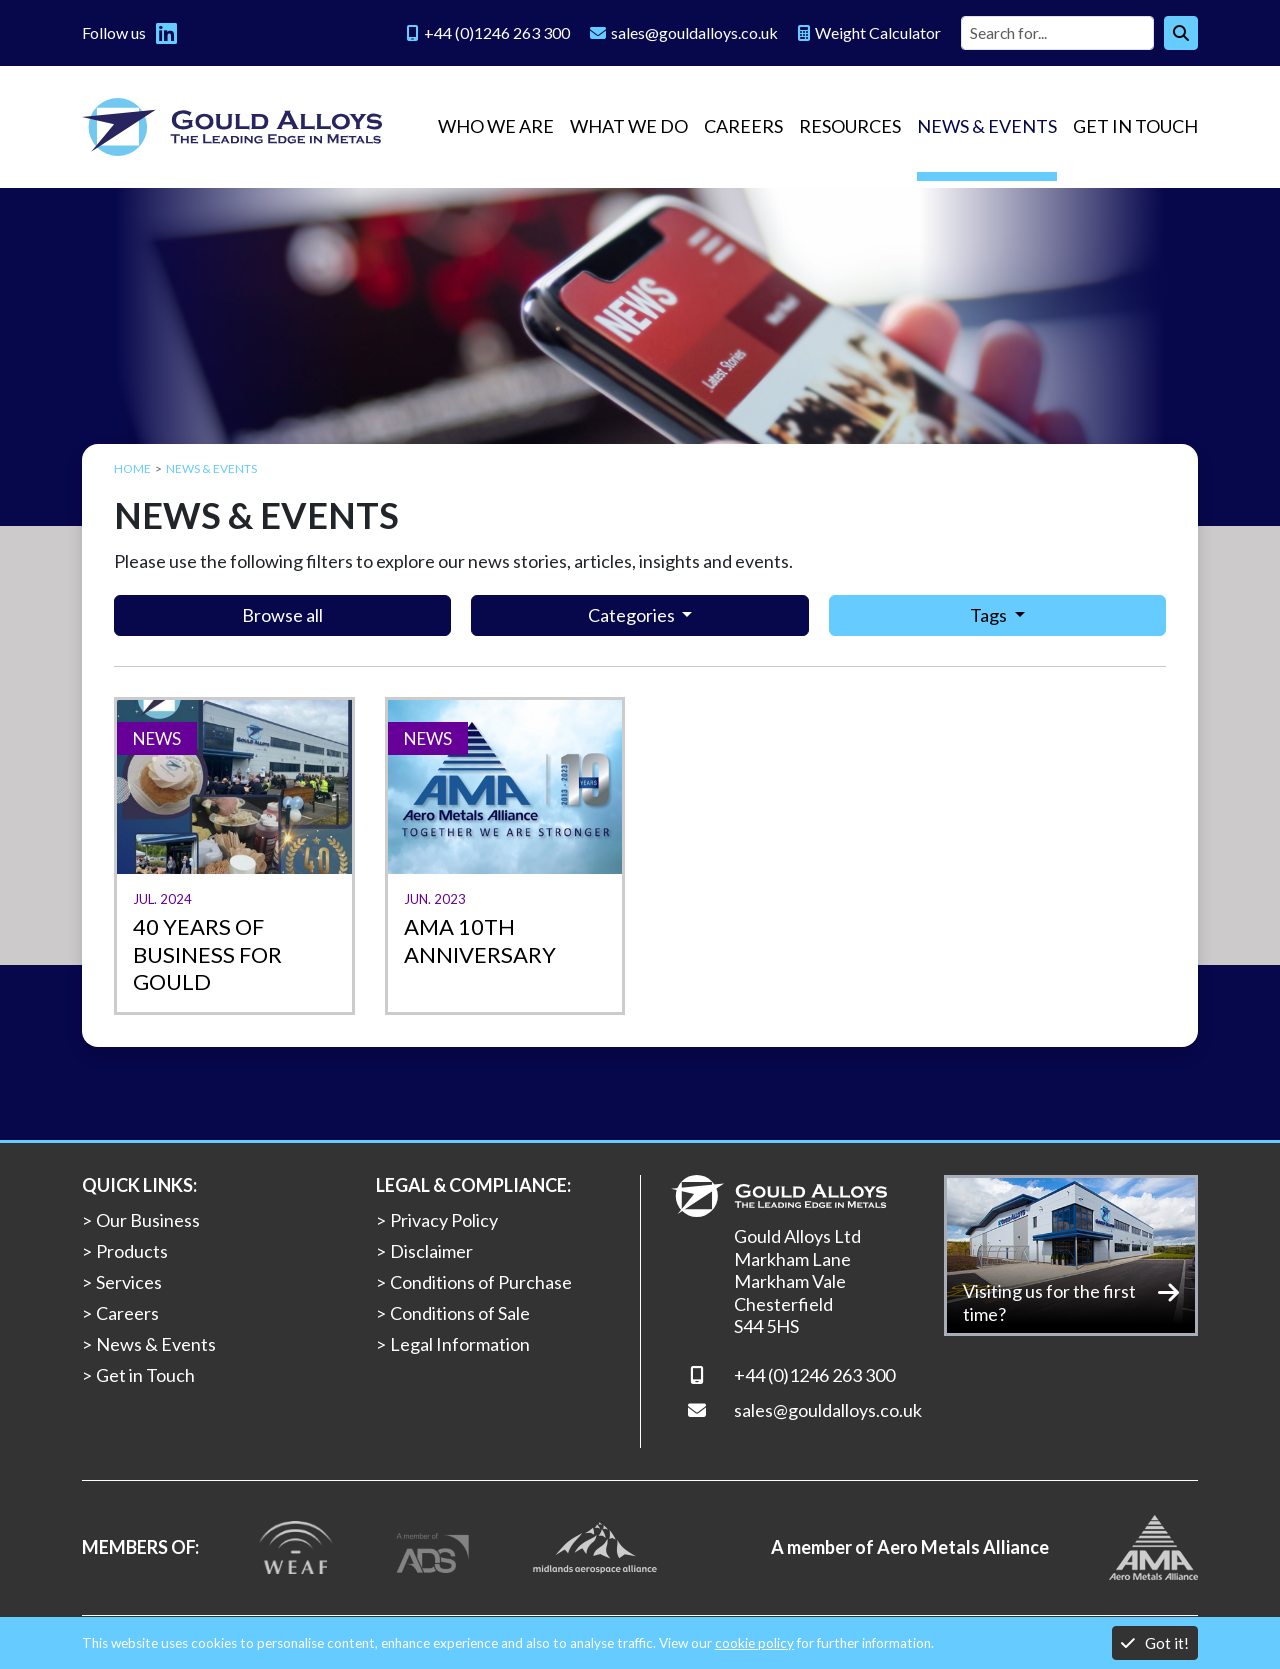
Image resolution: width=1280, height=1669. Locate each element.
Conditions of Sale (460, 1313)
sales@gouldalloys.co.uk (828, 1410)
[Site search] (1057, 33)
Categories (633, 615)
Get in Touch (1135, 126)
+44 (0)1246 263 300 (814, 1375)
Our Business (148, 1220)
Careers (743, 126)
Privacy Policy (444, 1220)
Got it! (1155, 1642)
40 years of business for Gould (207, 954)
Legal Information (460, 1344)
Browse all (282, 615)
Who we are (496, 126)
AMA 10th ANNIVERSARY (480, 940)
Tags (990, 615)
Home (132, 468)
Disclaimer (431, 1251)
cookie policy (754, 1643)
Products (132, 1251)
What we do (629, 126)
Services (129, 1282)
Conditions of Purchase (481, 1282)
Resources (850, 126)
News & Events (987, 126)
